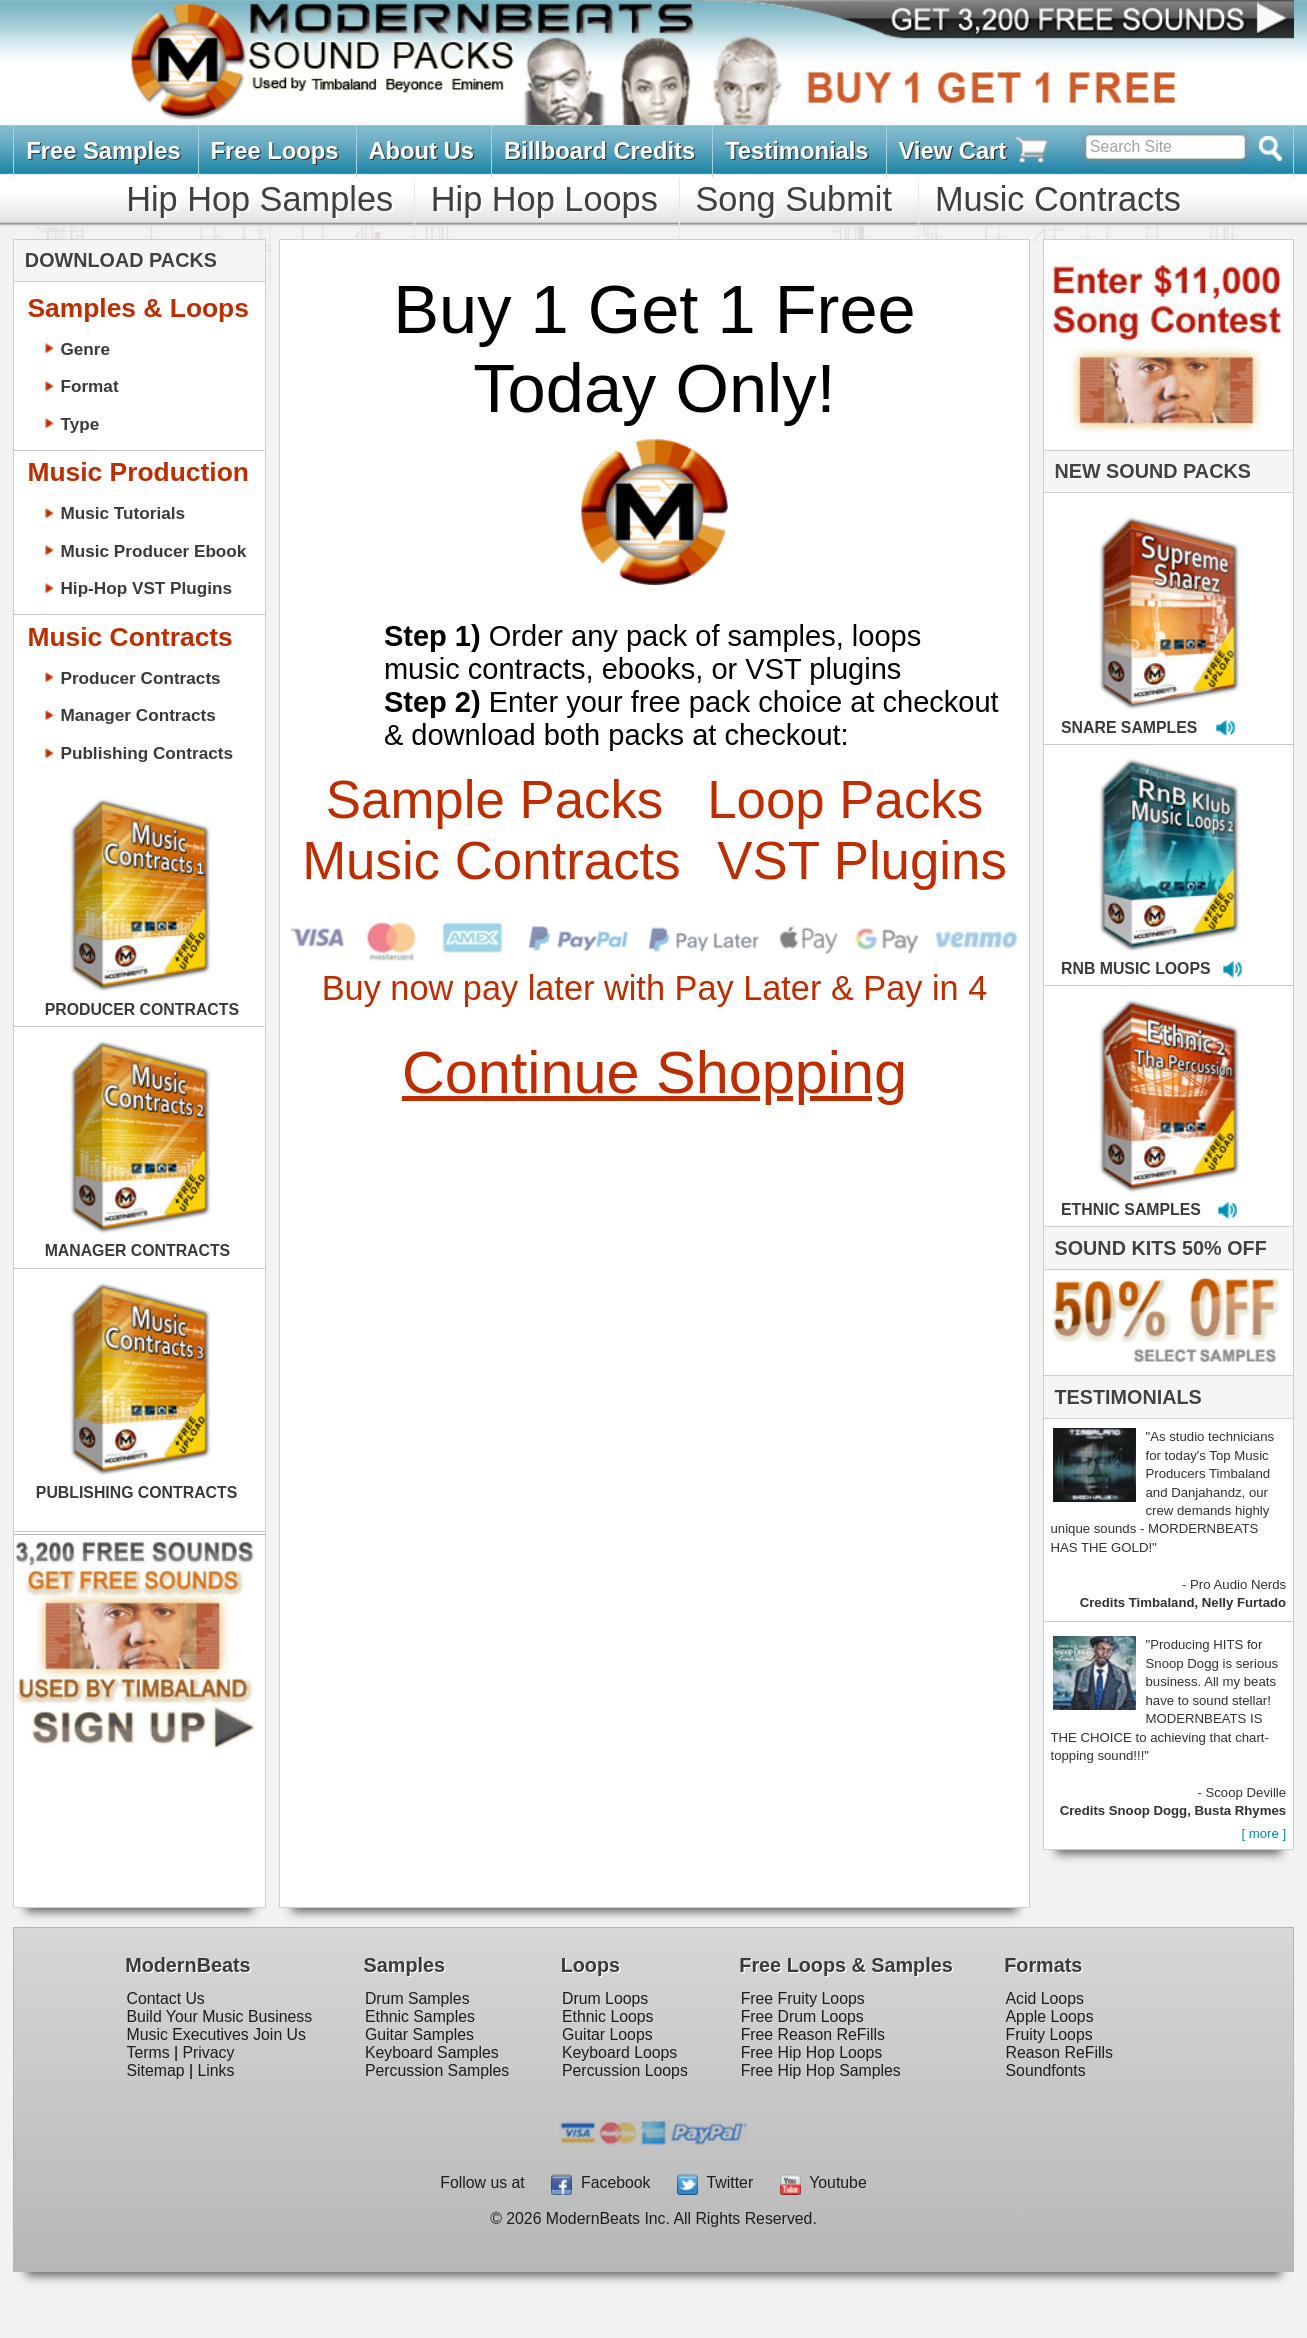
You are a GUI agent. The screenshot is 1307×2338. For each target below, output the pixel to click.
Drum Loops (605, 1998)
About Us (421, 150)
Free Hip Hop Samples (821, 2070)
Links (215, 2070)
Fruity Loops (1049, 2034)
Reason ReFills (1059, 2052)
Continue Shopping (654, 1072)
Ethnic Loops (608, 2016)
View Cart (974, 151)
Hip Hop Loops (544, 199)
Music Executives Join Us (215, 2034)
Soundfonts (1046, 2070)
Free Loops (275, 150)
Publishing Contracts (146, 753)
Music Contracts (1058, 199)
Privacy (209, 2052)
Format (89, 386)
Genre (85, 349)
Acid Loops (1045, 1998)
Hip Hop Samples (259, 199)
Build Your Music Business (219, 2016)
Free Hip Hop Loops (812, 2052)
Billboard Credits (599, 150)
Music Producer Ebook (153, 551)
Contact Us (165, 1998)
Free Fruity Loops (803, 1998)
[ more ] (1263, 1833)
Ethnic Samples (420, 2016)
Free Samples (103, 150)
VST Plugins (862, 860)
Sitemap (155, 2070)
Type (79, 424)
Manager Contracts (137, 715)
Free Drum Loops (802, 2016)
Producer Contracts (140, 678)
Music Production (137, 472)
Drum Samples (417, 1998)
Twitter (715, 2182)
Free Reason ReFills (813, 2034)
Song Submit (793, 199)
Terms (147, 2052)
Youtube (823, 2182)
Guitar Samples (419, 2034)
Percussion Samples (437, 2070)
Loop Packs (845, 799)
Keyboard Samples (432, 2052)
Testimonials (796, 150)
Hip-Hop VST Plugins (146, 588)
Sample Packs (494, 799)
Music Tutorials (122, 513)
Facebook (600, 2182)
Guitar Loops (607, 2034)
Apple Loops (1050, 2016)
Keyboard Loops (619, 2052)
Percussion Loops (625, 2070)
